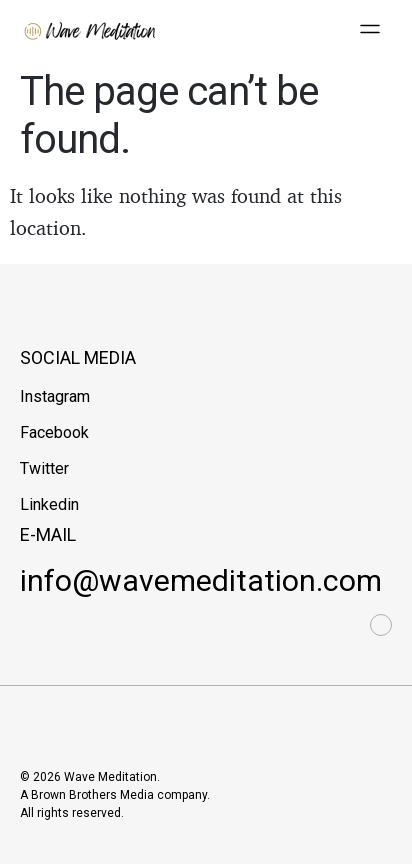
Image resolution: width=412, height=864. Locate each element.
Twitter (44, 468)
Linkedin (49, 504)
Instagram (55, 396)
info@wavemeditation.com (201, 580)
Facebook (54, 432)
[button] (370, 30)
